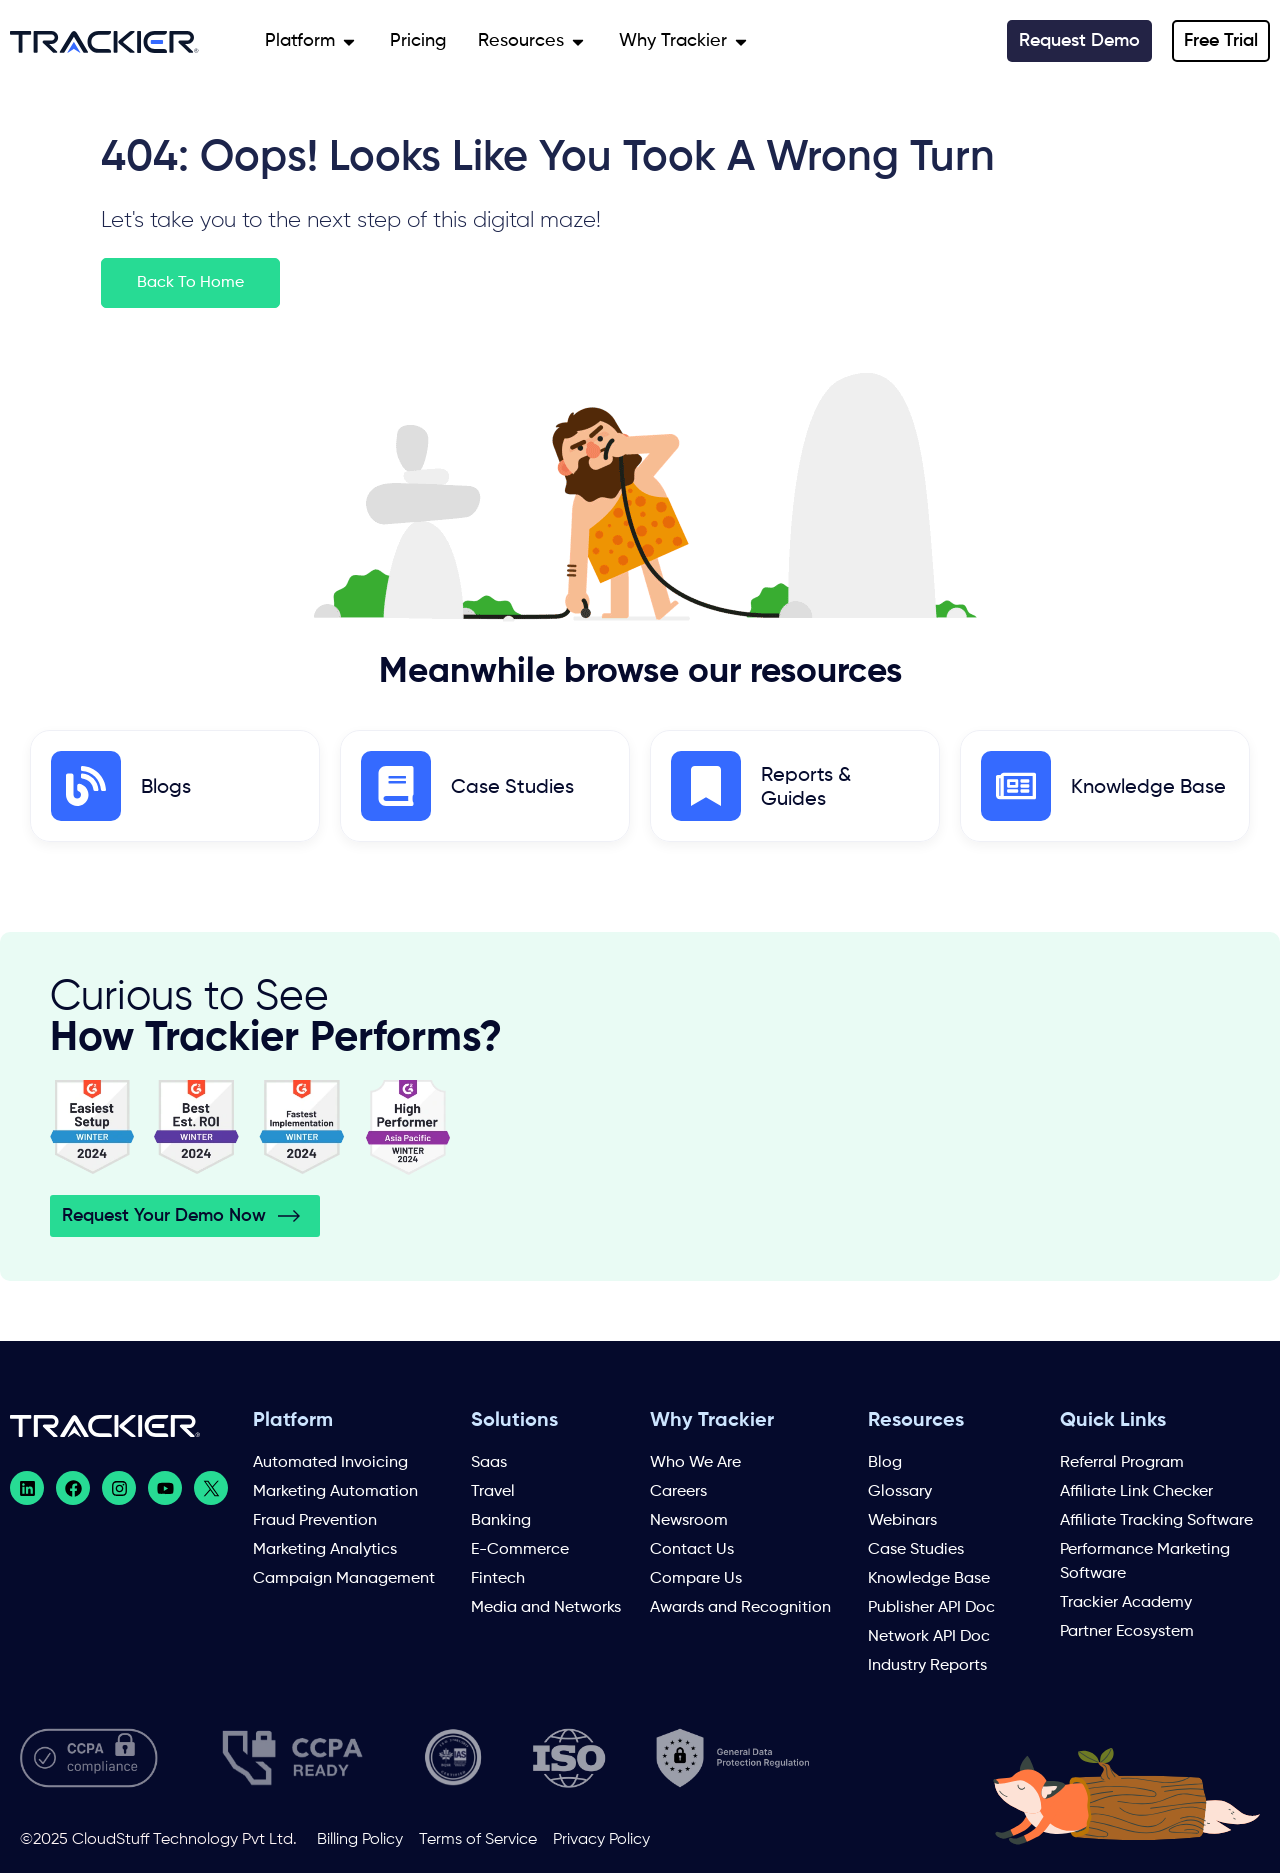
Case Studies (512, 788)
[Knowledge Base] (1016, 786)
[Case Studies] (396, 786)
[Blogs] (86, 786)
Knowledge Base (1148, 788)
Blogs (166, 788)
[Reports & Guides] (706, 786)
